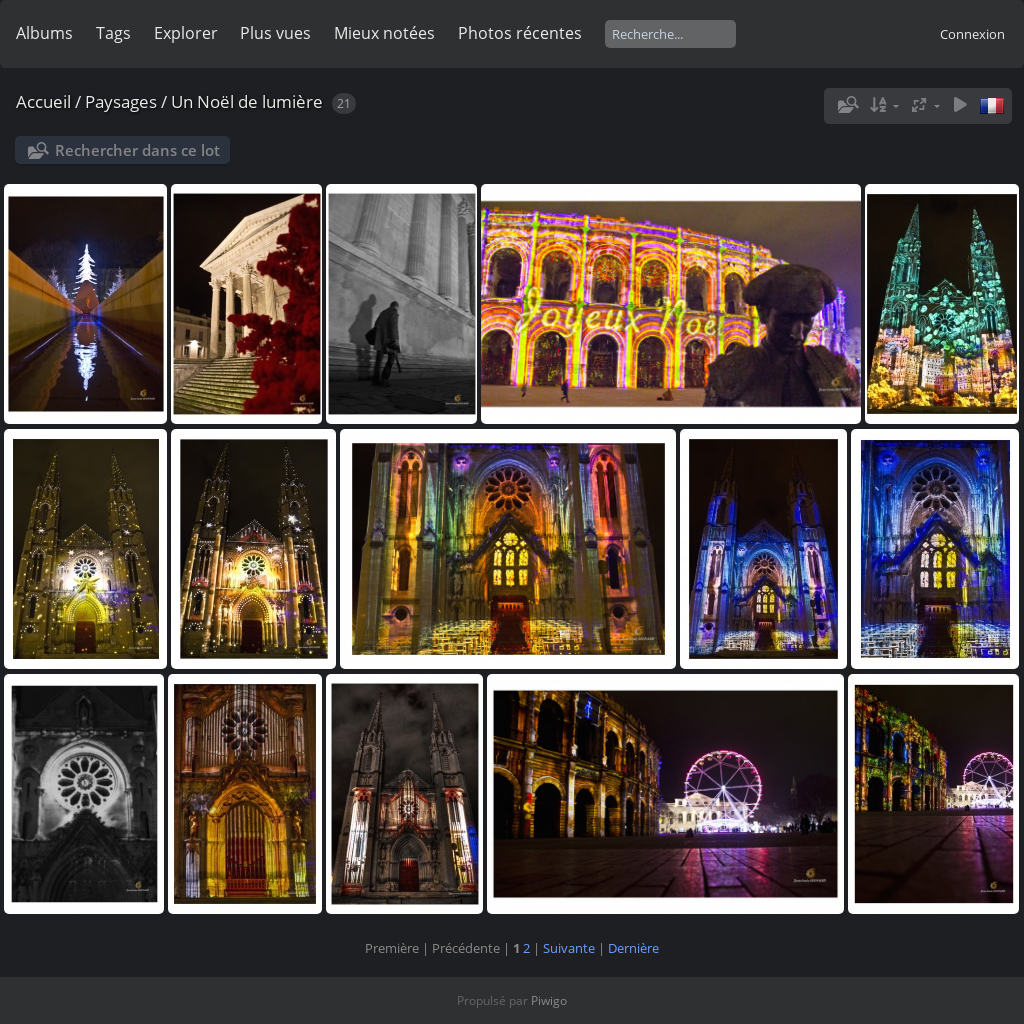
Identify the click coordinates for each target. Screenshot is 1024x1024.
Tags (113, 33)
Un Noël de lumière (247, 101)
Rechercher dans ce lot (137, 150)
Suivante (569, 948)
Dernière (633, 948)
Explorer (186, 33)
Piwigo (549, 1000)
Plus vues (275, 33)
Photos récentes (520, 33)
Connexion (972, 34)
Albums (44, 33)
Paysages (121, 101)
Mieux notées (384, 33)
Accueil (43, 101)
